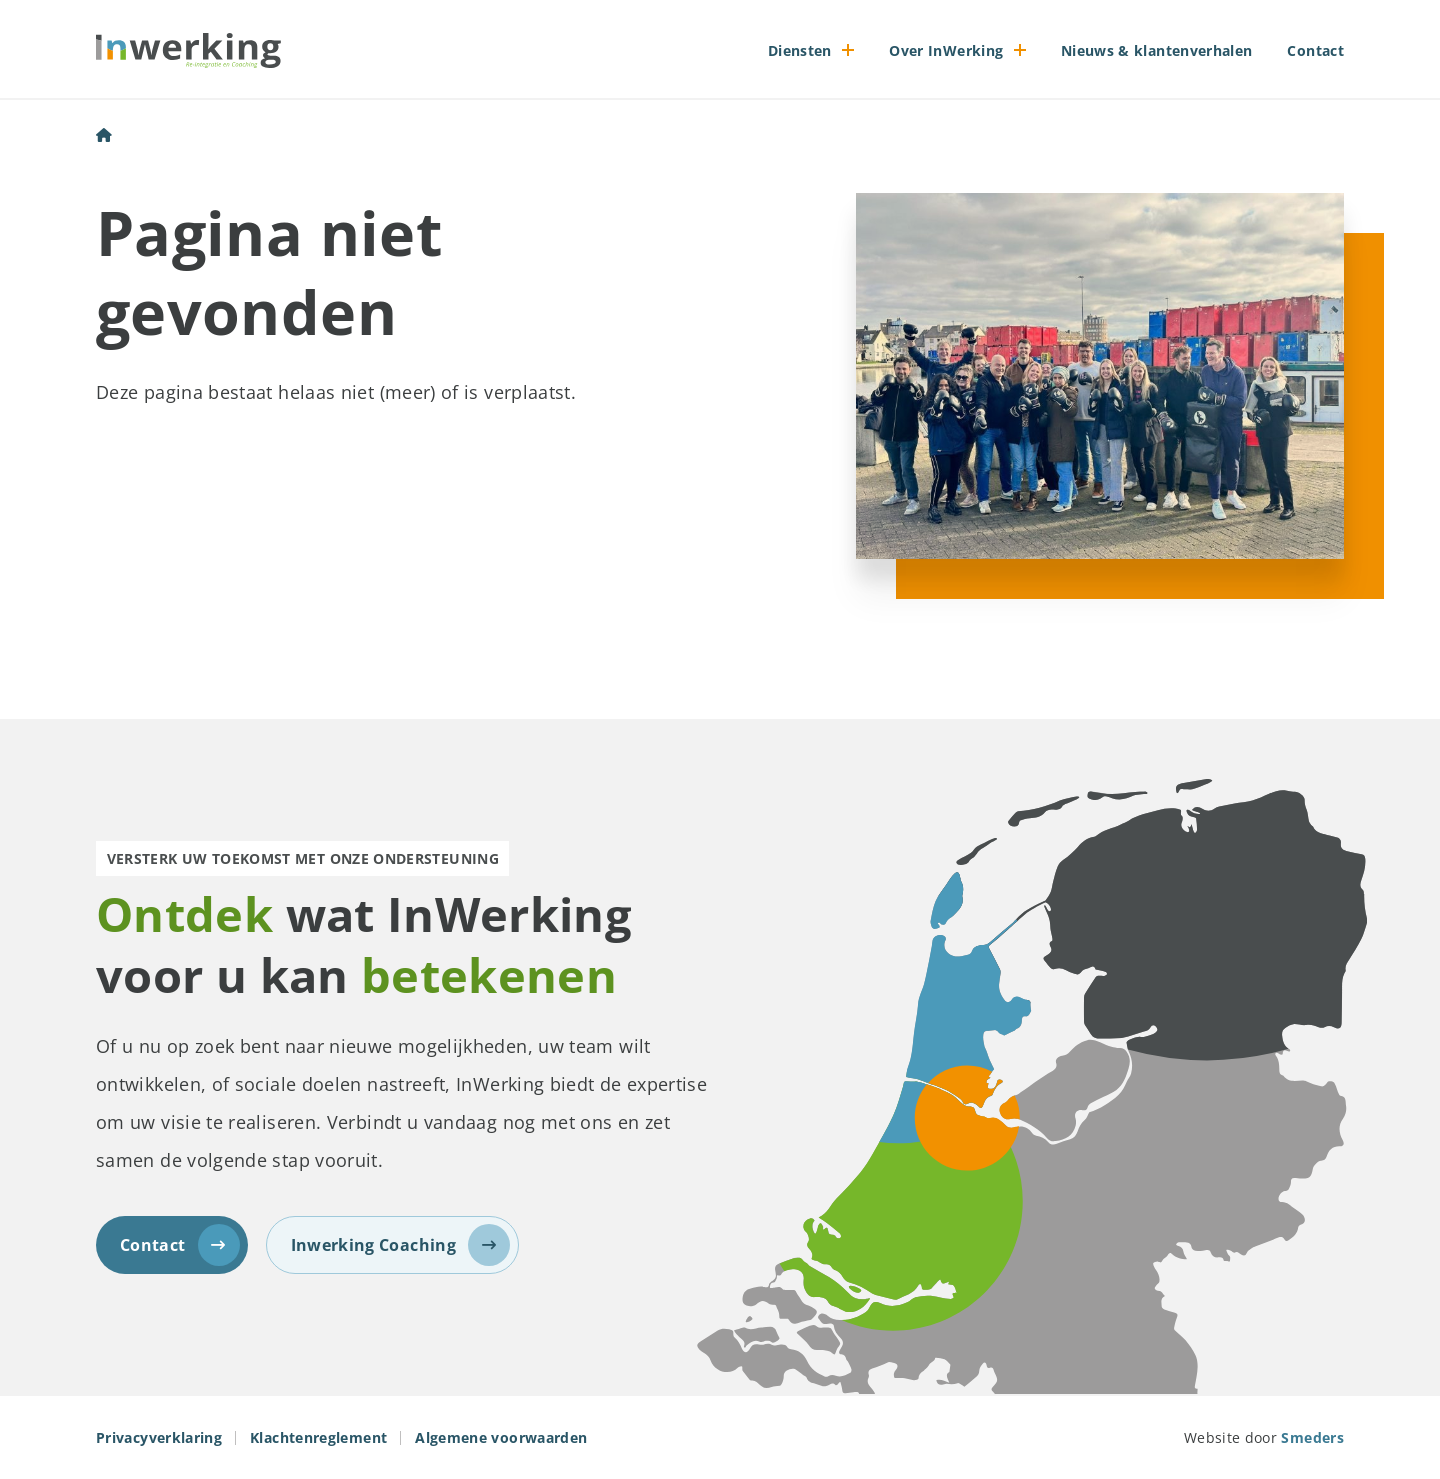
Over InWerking (946, 50)
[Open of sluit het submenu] (848, 50)
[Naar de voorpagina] (188, 50)
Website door (1264, 1437)
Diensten (800, 50)
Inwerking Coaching (400, 1245)
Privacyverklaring (159, 1437)
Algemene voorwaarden (501, 1437)
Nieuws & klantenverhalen (1157, 50)
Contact (1315, 50)
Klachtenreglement (318, 1437)
